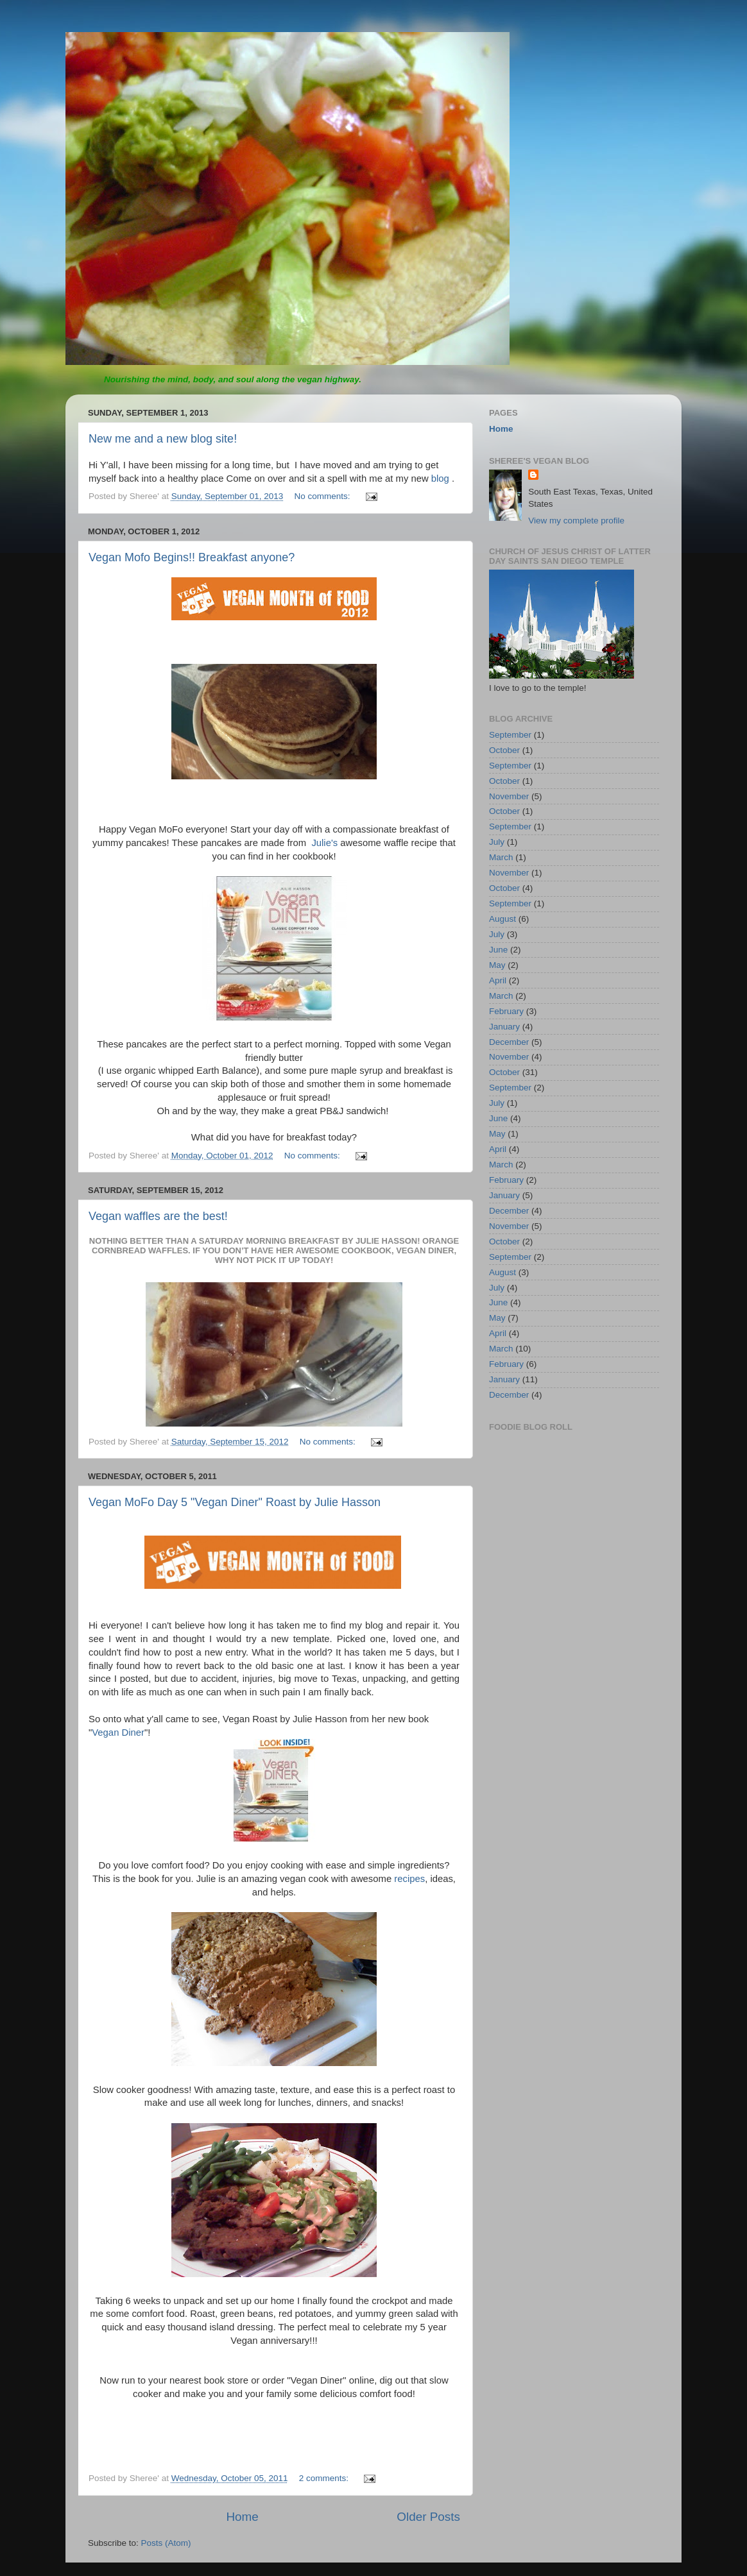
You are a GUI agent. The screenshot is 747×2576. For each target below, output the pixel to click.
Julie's (324, 843)
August (502, 919)
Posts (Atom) (166, 2543)
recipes (409, 1879)
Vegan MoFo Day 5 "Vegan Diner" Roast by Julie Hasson (235, 1502)
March (501, 857)
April (497, 980)
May (497, 965)
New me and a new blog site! (163, 438)
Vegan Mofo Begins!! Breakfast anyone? (192, 557)
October (504, 750)
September (510, 735)
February (506, 1011)
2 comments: (325, 2478)
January (504, 1026)
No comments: (324, 496)
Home (242, 2516)
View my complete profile (576, 520)
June (498, 949)
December (509, 1042)
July (496, 842)
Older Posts (428, 2516)
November (509, 796)
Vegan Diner (118, 1732)
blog (441, 478)
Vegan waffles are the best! (158, 1216)
